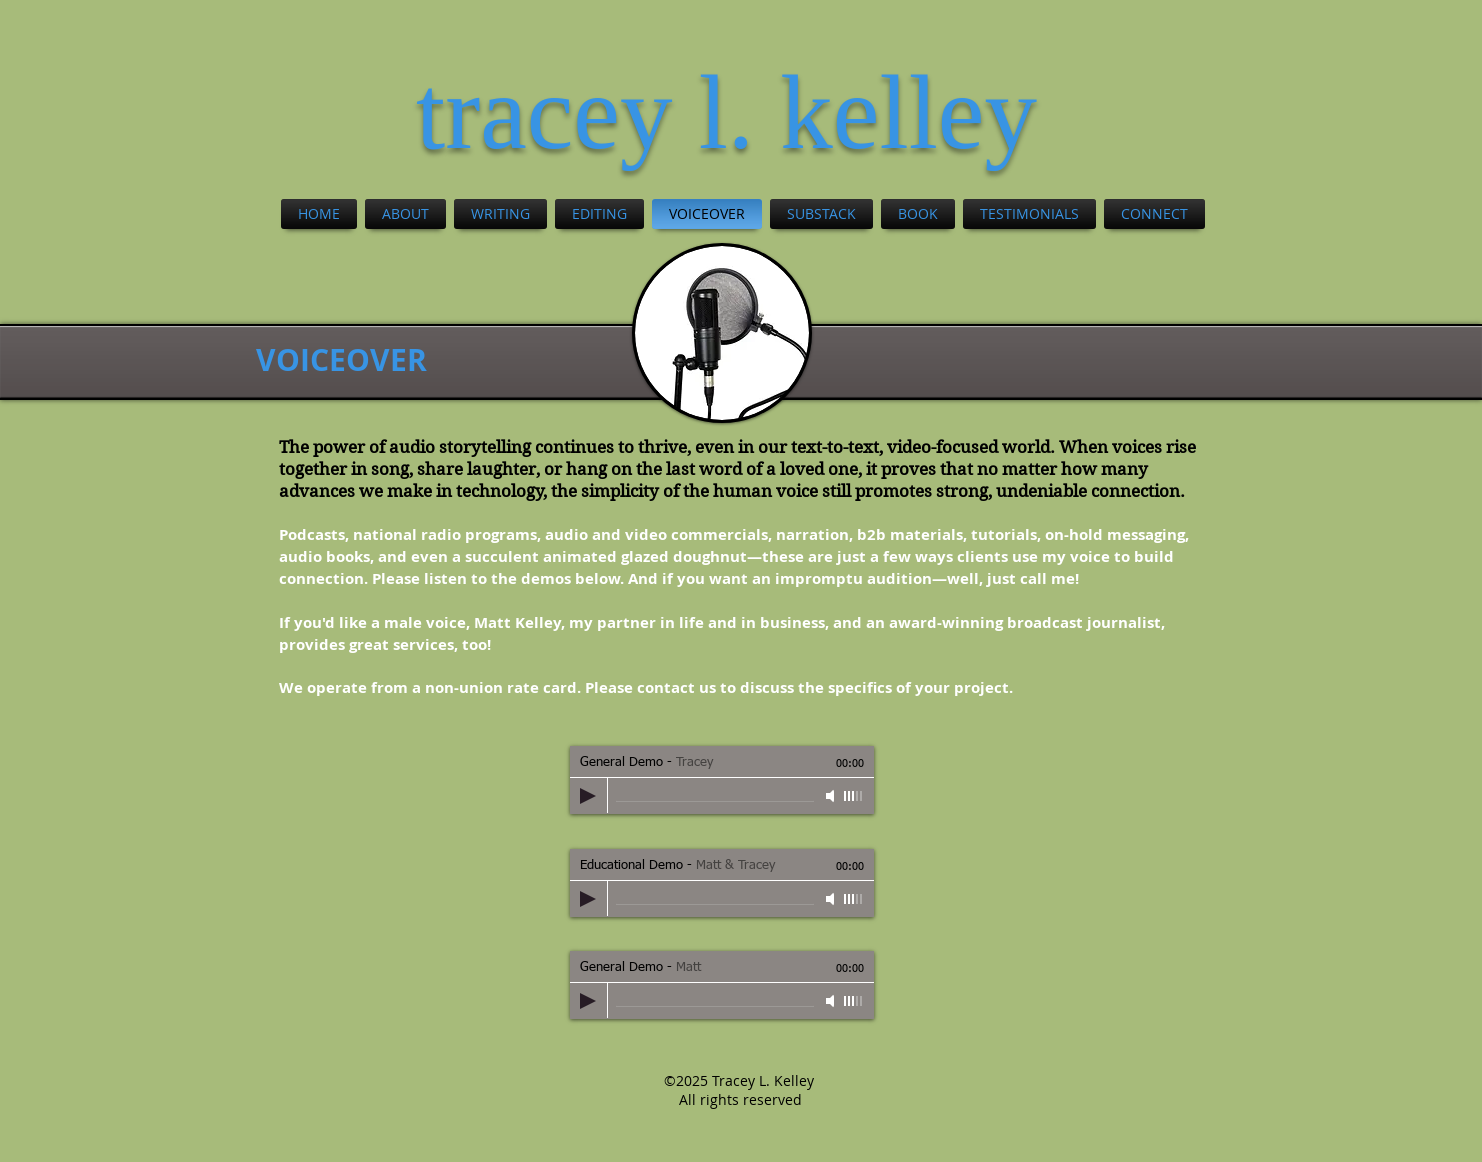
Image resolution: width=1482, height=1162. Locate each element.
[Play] (588, 796)
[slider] (854, 796)
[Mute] (832, 796)
